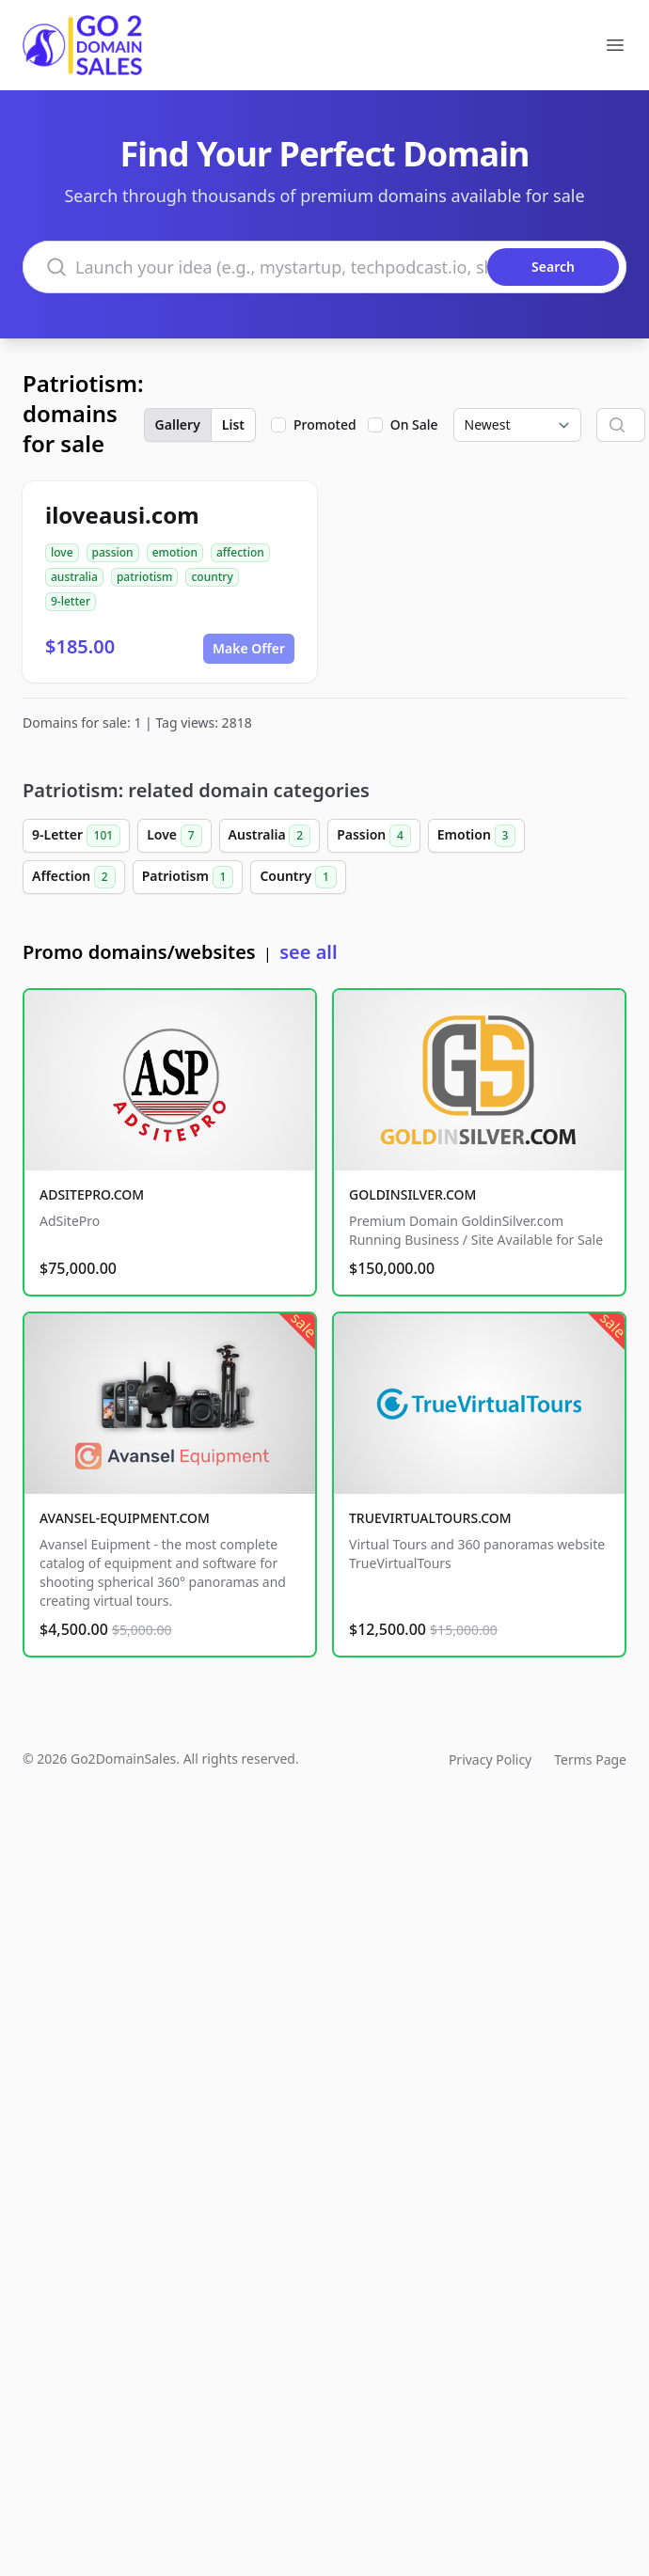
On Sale (414, 424)
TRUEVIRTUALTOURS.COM (430, 1518)
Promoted (324, 424)
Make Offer (249, 648)
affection (240, 552)
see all (308, 952)
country (211, 577)
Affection (74, 877)
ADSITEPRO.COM (92, 1194)
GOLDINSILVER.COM (412, 1194)
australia (74, 577)
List (233, 424)
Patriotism (188, 877)
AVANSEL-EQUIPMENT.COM (125, 1518)
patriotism (145, 577)
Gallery (177, 424)
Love (174, 836)
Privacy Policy (490, 1759)
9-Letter (76, 836)
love (62, 552)
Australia (270, 836)
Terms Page (590, 1759)
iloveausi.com (122, 514)
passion (113, 552)
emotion (175, 552)
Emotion (476, 836)
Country (298, 877)
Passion (374, 836)
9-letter (70, 601)
